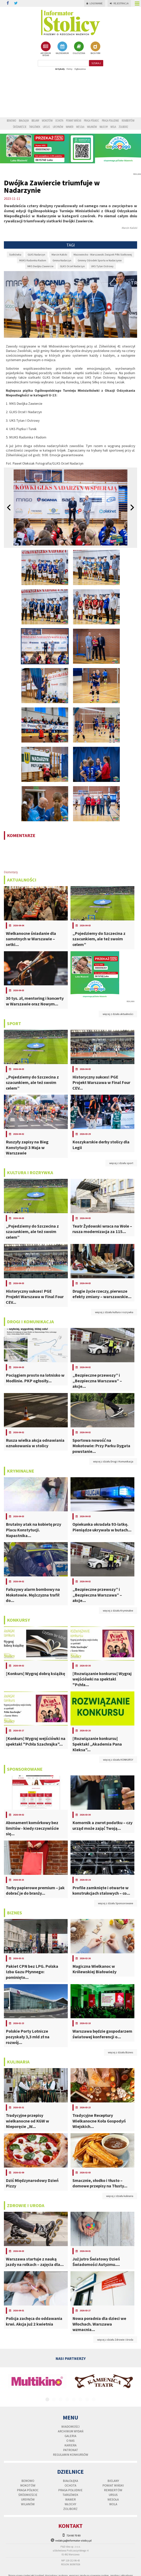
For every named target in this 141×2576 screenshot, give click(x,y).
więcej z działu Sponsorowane (115, 1903)
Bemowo (11, 120)
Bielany (35, 120)
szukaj (96, 63)
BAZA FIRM (95, 48)
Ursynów (58, 127)
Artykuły (60, 68)
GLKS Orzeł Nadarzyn (72, 266)
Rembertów (128, 120)
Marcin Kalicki (59, 254)
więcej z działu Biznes (120, 2052)
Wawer (69, 127)
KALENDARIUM (62, 48)
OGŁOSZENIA (79, 48)
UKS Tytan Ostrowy (102, 266)
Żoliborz (123, 127)
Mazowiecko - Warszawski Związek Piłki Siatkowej (103, 254)
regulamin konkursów (70, 2455)
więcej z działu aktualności (118, 1014)
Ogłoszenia (80, 68)
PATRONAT (70, 2450)
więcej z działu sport (121, 1163)
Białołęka (24, 120)
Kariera (70, 2445)
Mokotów (47, 120)
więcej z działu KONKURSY (118, 1759)
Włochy (104, 127)
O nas (70, 2441)
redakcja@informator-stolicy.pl (73, 2540)
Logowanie (94, 3)
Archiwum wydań (70, 2431)
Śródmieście (19, 127)
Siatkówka (15, 254)
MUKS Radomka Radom (32, 260)
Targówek (34, 127)
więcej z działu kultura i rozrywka (114, 1312)
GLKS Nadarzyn (36, 254)
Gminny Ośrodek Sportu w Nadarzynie (100, 260)
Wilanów (92, 127)
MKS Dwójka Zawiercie (40, 266)
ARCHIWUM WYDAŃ (46, 49)
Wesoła (80, 127)
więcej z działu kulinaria (119, 2196)
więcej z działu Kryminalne (118, 1610)
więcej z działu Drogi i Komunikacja (113, 1461)
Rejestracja (119, 3)
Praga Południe (110, 120)
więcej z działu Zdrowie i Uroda (115, 2339)
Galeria (70, 2436)
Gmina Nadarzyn (62, 260)
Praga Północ (91, 120)
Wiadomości (70, 2426)
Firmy (69, 68)
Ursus (46, 127)
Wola (113, 127)
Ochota (59, 120)
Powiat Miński (73, 120)
